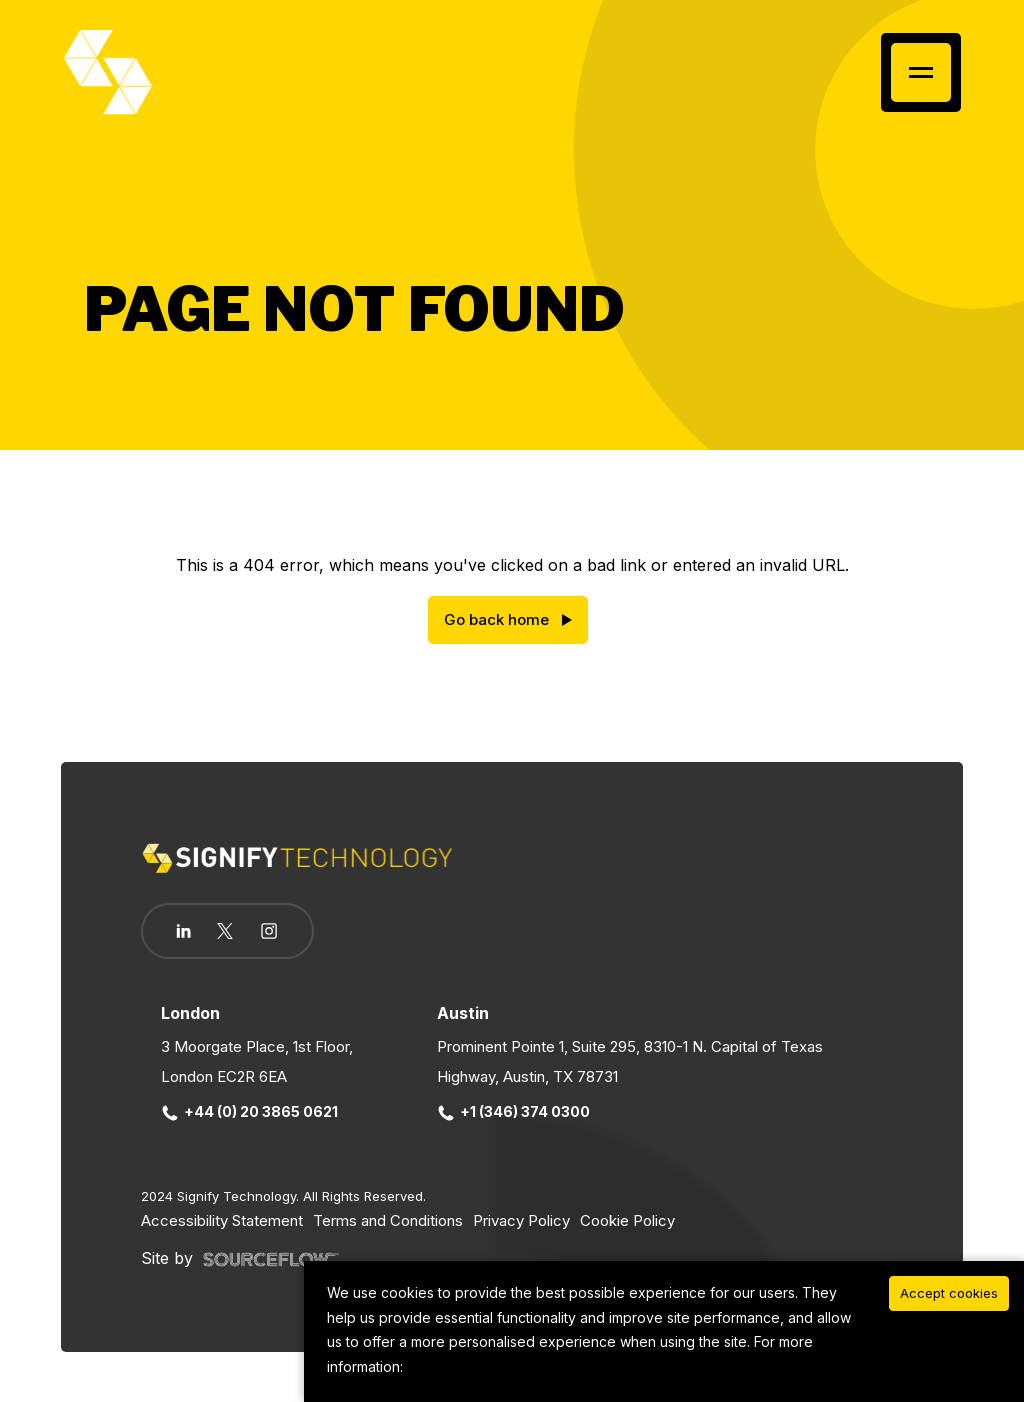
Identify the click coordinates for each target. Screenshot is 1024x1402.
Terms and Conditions (388, 1220)
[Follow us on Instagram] (269, 933)
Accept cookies (949, 1293)
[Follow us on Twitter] (225, 931)
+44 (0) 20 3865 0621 (251, 1111)
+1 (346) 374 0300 (515, 1111)
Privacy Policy (521, 1220)
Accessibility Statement (222, 1220)
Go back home (496, 619)
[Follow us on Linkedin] (183, 931)
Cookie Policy (627, 1220)
